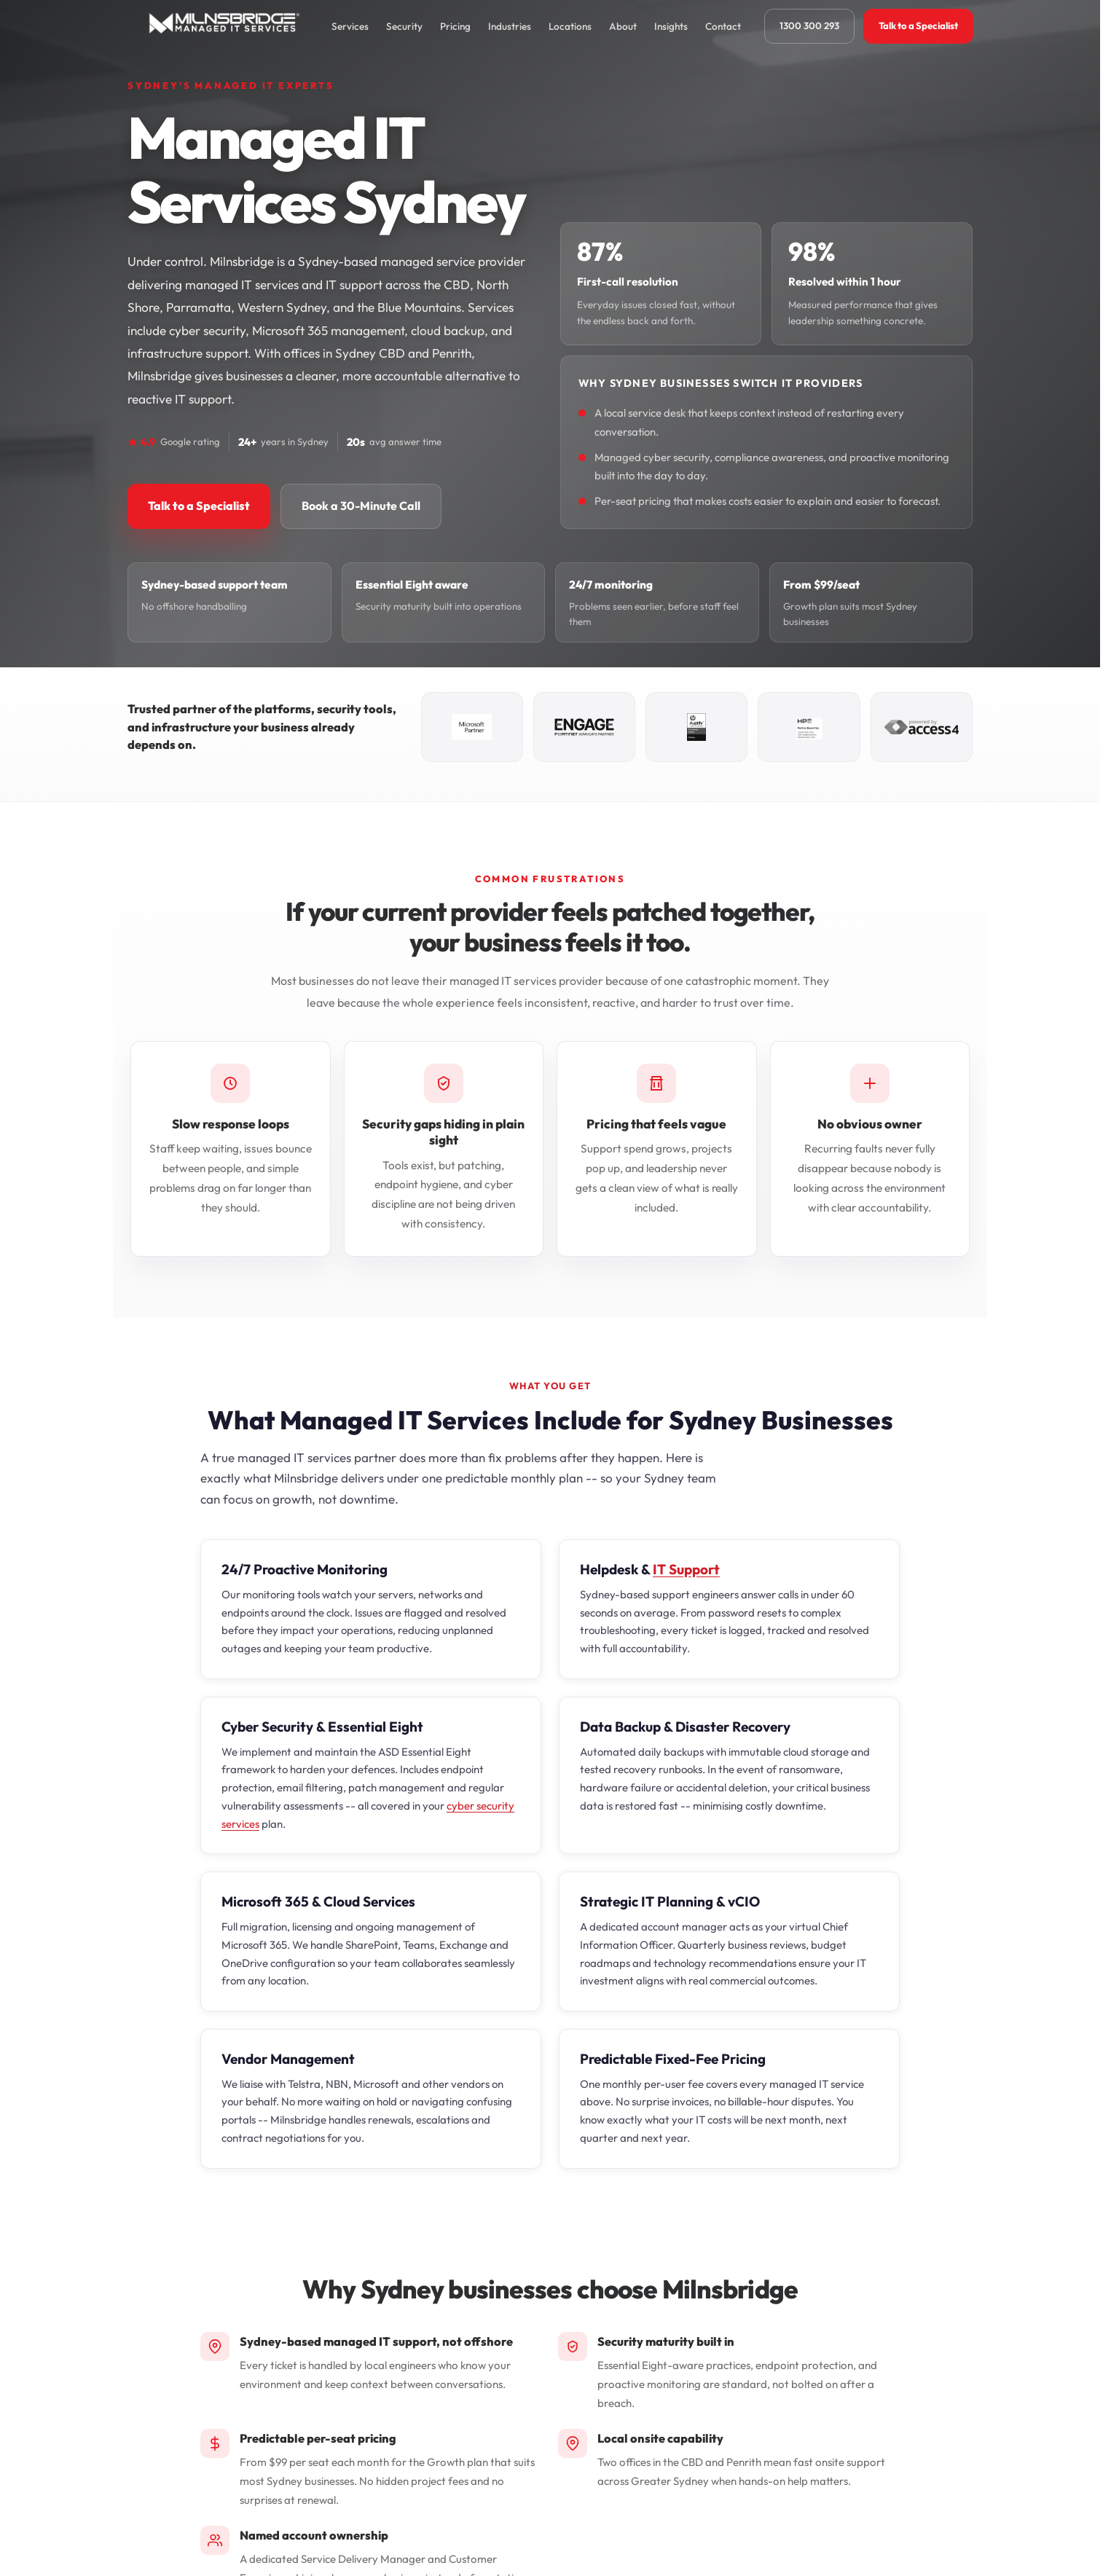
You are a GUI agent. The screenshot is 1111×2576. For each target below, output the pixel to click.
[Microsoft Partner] (472, 727)
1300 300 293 (809, 25)
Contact (723, 26)
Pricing (455, 26)
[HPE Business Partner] (809, 727)
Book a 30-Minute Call (361, 505)
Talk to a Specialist (918, 25)
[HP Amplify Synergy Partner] (696, 727)
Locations (570, 26)
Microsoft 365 (265, 1901)
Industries (509, 26)
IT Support (686, 1569)
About (623, 26)
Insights (671, 26)
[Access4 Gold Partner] (922, 727)
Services (350, 26)
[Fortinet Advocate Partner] (584, 727)
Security (404, 26)
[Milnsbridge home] (228, 26)
